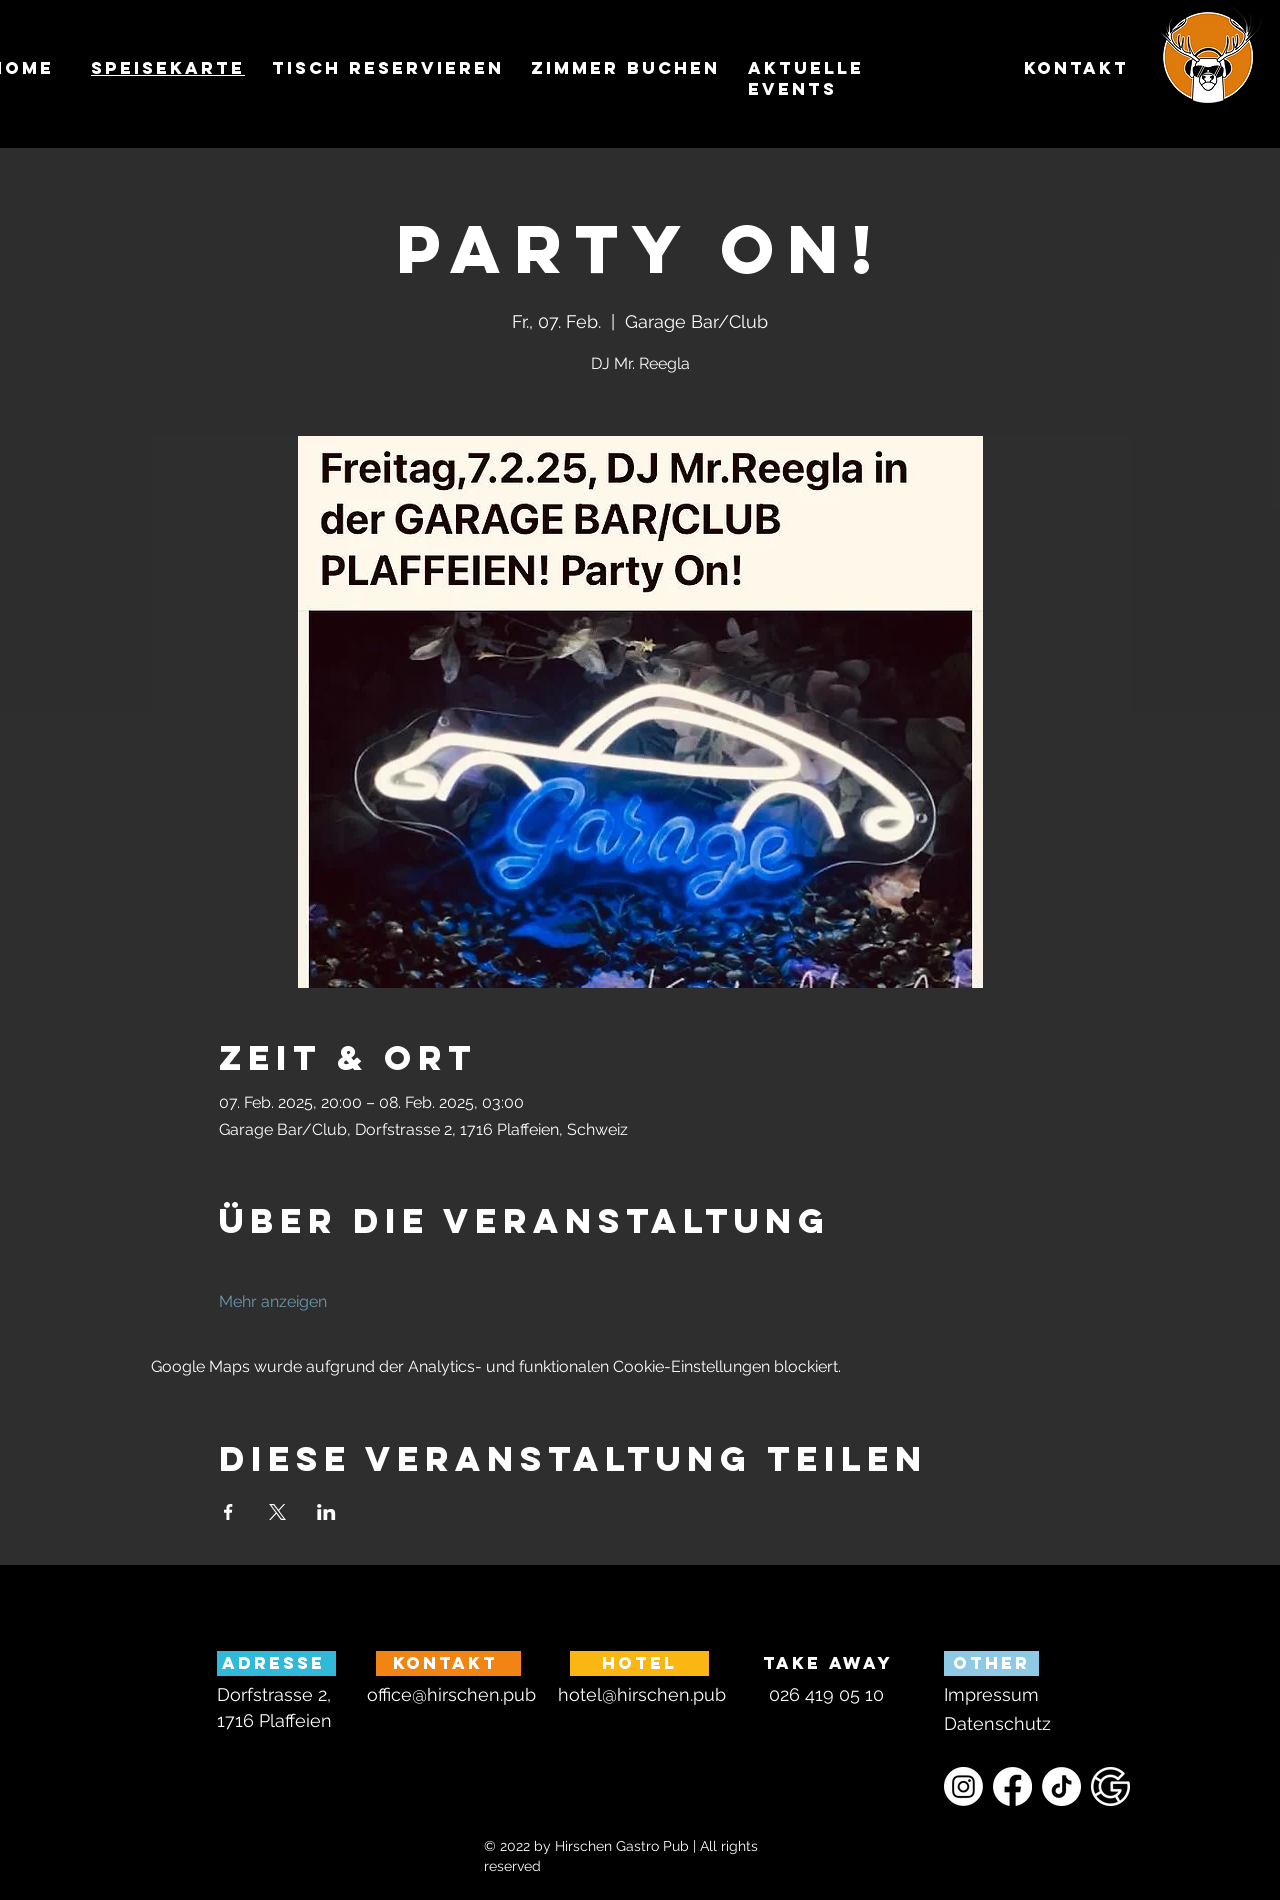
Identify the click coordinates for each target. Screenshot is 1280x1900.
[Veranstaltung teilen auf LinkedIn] (326, 1512)
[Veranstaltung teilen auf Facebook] (228, 1512)
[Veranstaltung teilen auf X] (277, 1512)
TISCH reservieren (388, 68)
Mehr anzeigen (273, 1301)
